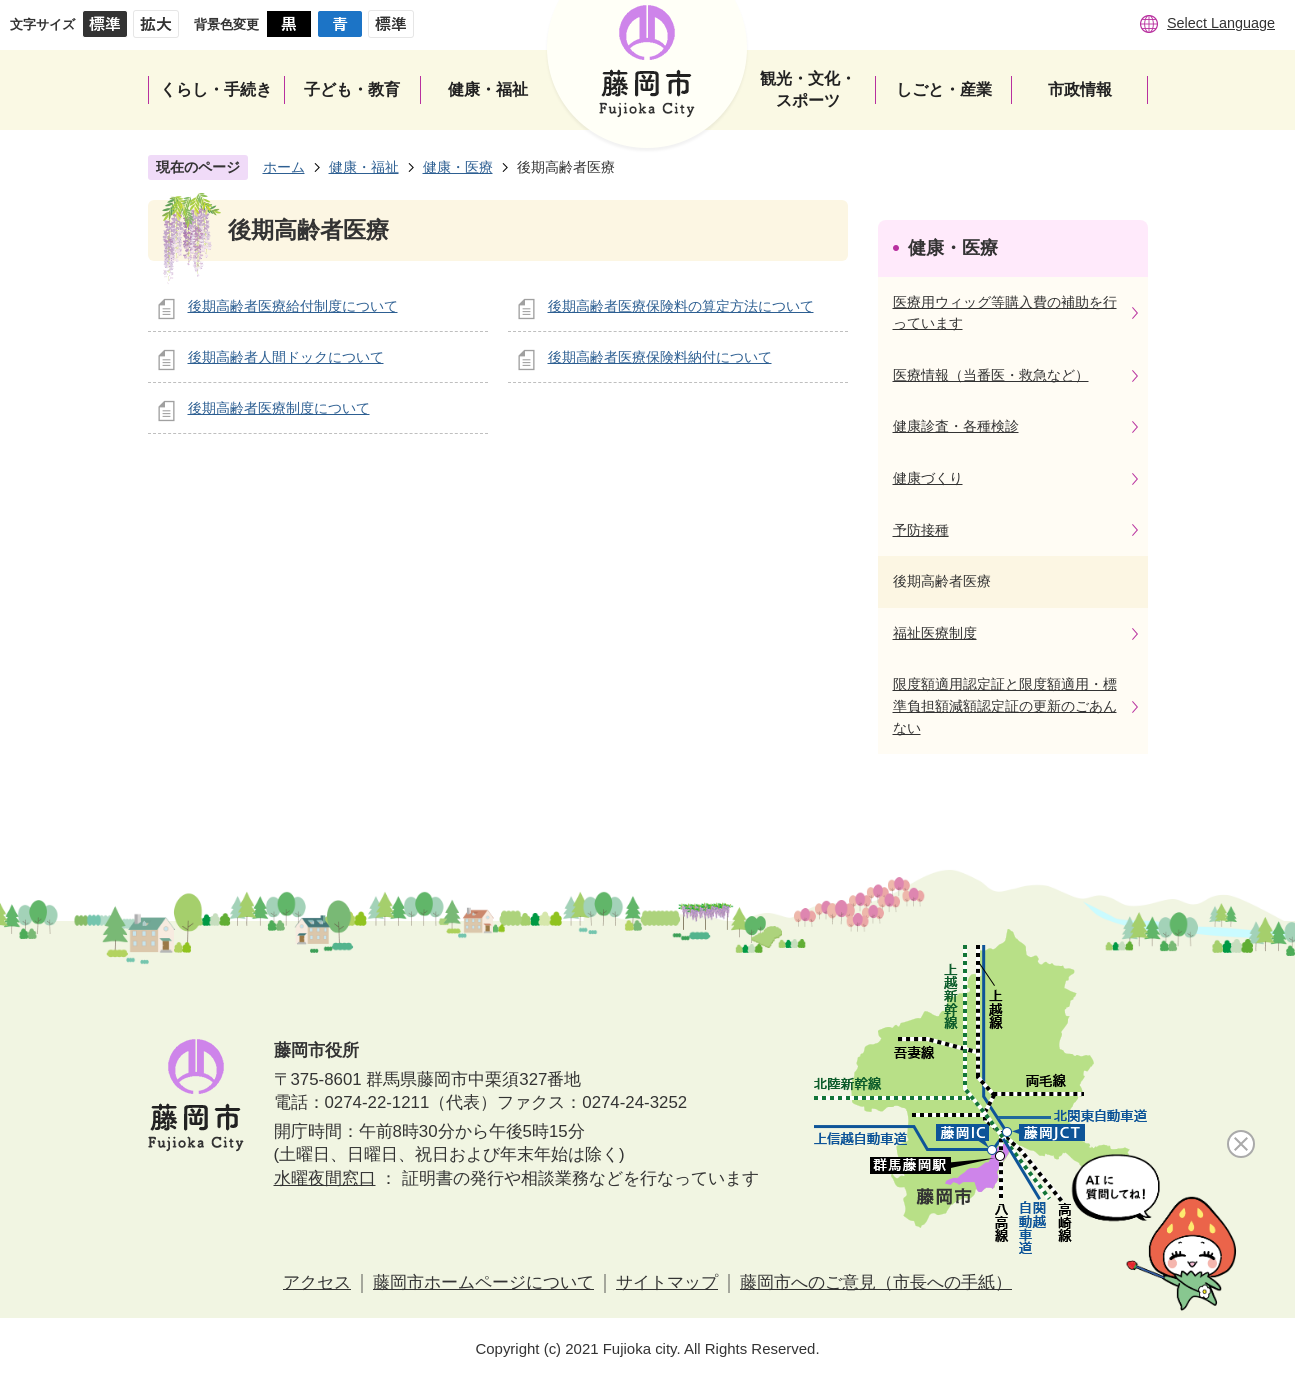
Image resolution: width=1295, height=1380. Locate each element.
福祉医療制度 (935, 633)
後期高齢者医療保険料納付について (660, 357)
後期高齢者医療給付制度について (293, 306)
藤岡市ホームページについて (483, 1282)
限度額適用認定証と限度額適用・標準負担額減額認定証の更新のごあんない (1005, 705)
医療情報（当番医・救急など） (991, 375)
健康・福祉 (364, 167)
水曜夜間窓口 (325, 1178)
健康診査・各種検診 (956, 426)
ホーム (284, 167)
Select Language (1221, 23)
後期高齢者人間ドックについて (286, 357)
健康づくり (928, 478)
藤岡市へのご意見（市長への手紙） (876, 1282)
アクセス (317, 1282)
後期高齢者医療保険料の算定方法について (681, 306)
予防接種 (921, 530)
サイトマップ (667, 1282)
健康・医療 (458, 167)
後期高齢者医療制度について (279, 408)
